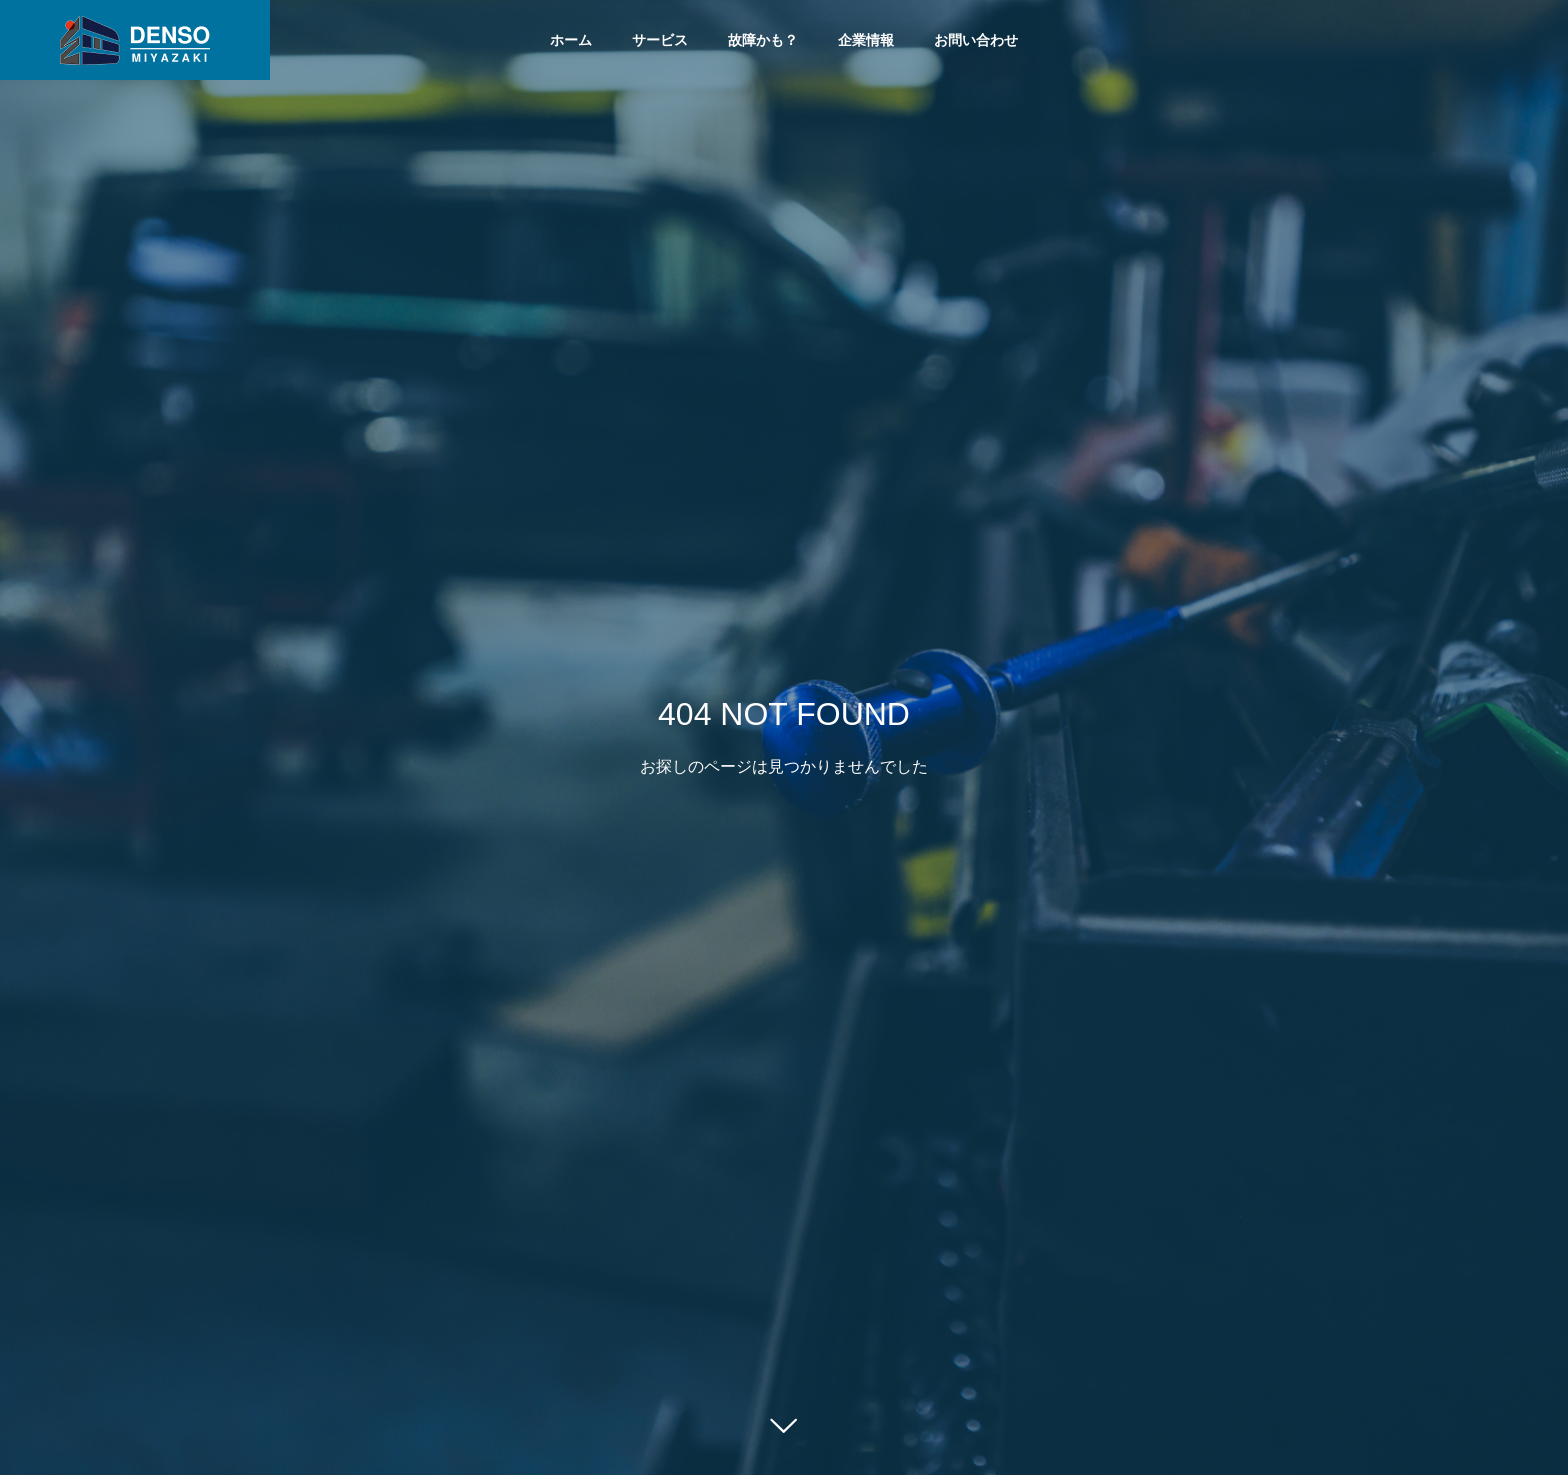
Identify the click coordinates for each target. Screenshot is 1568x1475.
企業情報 (866, 40)
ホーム (571, 40)
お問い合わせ (976, 40)
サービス (660, 40)
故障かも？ (763, 40)
